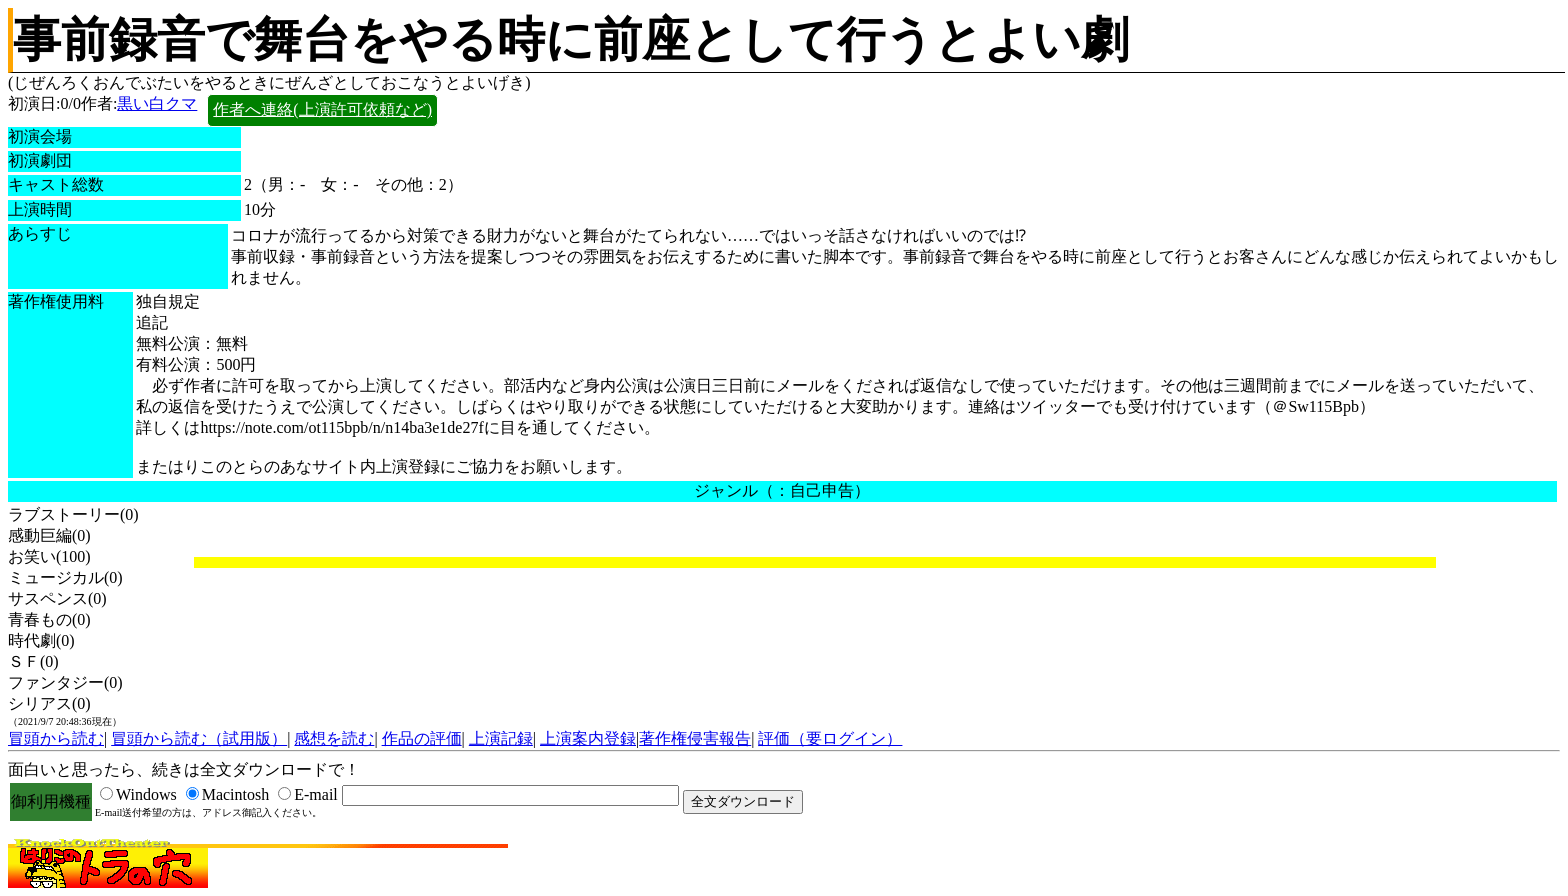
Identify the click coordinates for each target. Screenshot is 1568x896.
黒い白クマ (157, 103)
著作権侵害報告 (695, 738)
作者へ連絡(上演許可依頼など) (322, 109)
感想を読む (334, 738)
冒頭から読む (56, 738)
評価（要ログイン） (830, 738)
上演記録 (501, 738)
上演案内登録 (588, 738)
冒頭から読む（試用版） (199, 738)
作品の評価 (422, 738)
